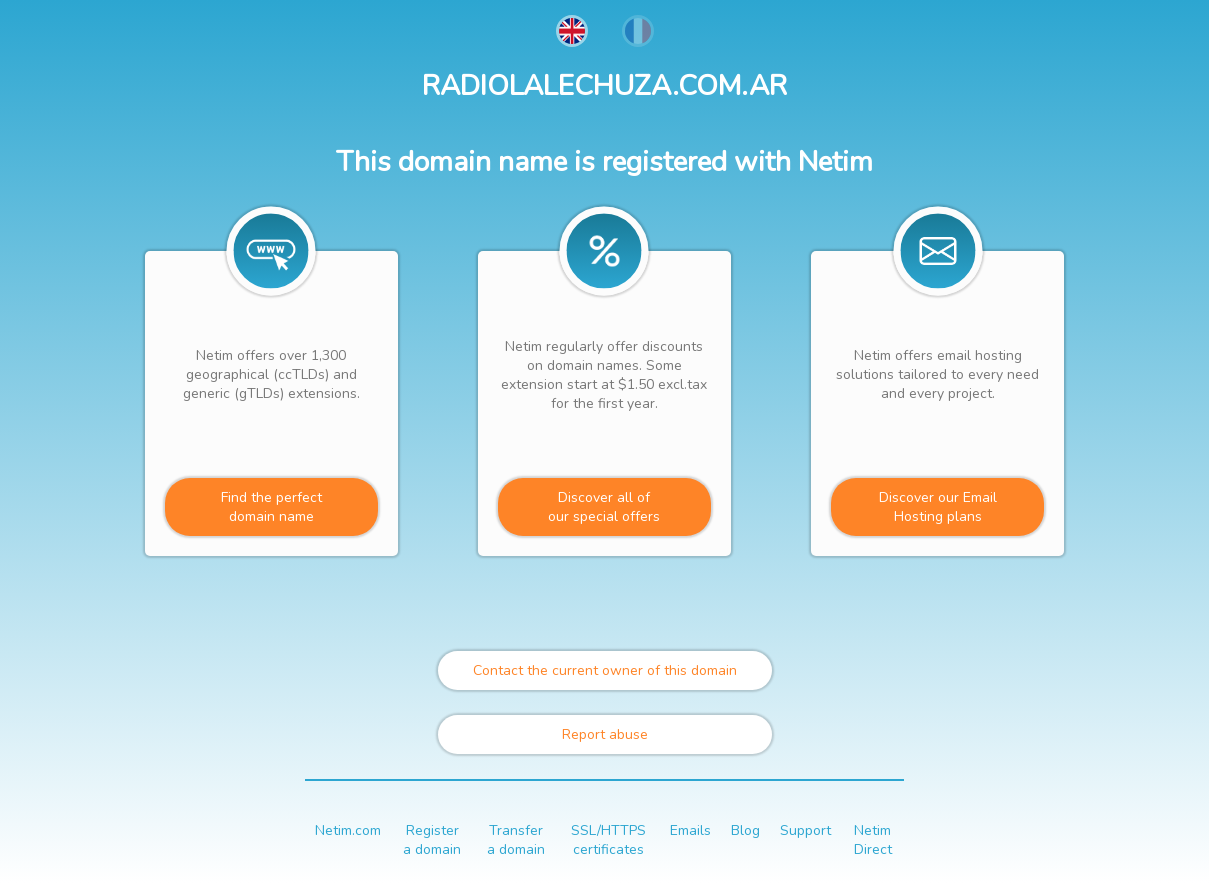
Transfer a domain (516, 840)
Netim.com (348, 830)
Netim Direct (873, 840)
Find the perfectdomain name (271, 507)
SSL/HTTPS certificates (608, 840)
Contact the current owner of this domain (605, 670)
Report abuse (605, 734)
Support (805, 830)
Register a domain (432, 840)
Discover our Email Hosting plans (938, 507)
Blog (745, 830)
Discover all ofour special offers (604, 507)
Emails (690, 830)
